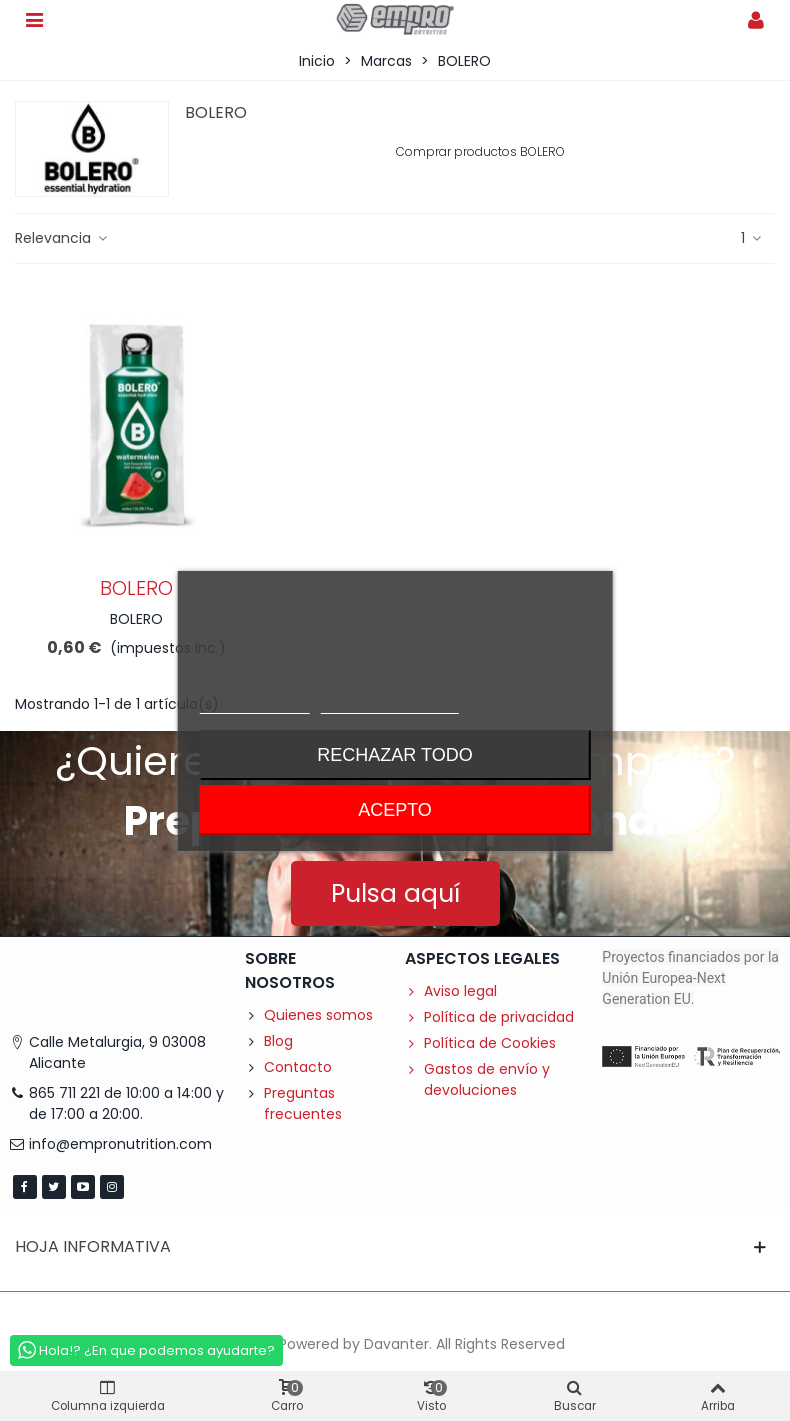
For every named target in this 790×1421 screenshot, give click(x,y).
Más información (254, 704)
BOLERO (136, 588)
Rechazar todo (394, 755)
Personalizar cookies (390, 704)
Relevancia (62, 238)
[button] (395, 893)
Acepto (395, 810)
